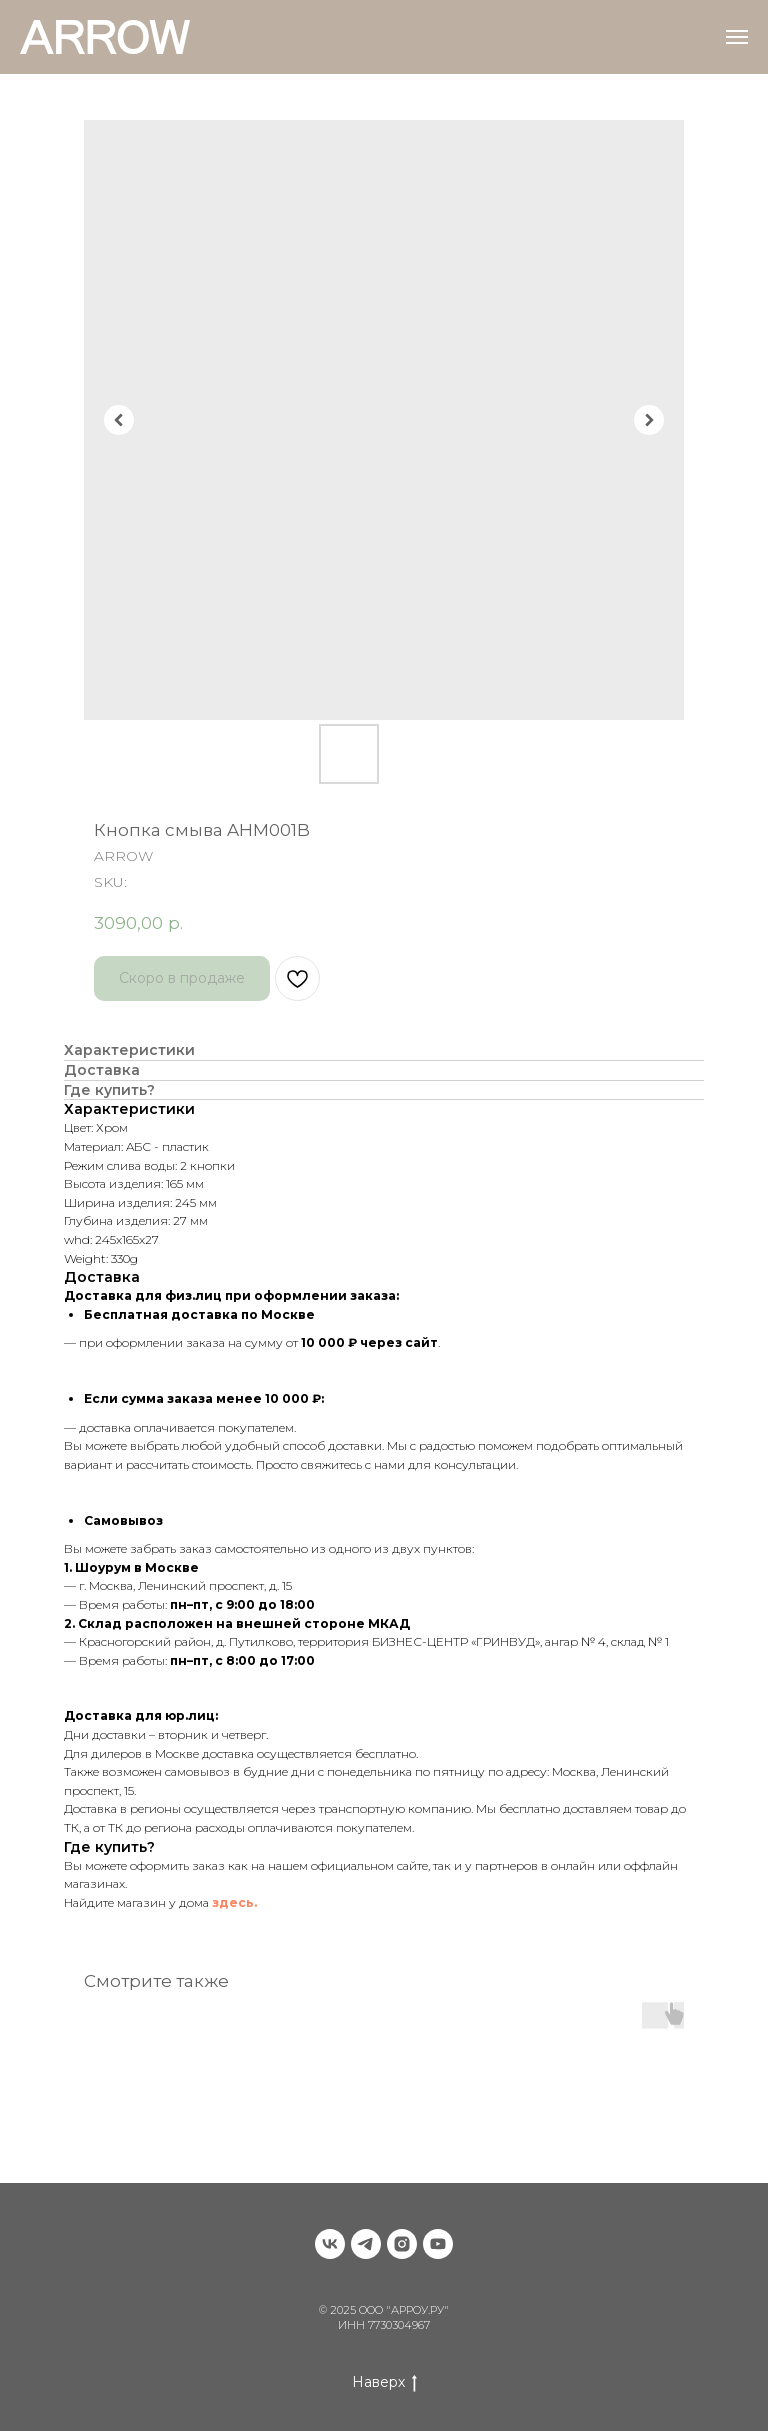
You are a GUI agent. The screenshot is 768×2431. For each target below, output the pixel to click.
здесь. (234, 1902)
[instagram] (402, 2244)
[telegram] (366, 2244)
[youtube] (438, 2244)
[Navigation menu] (737, 37)
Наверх (384, 2382)
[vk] (330, 2244)
